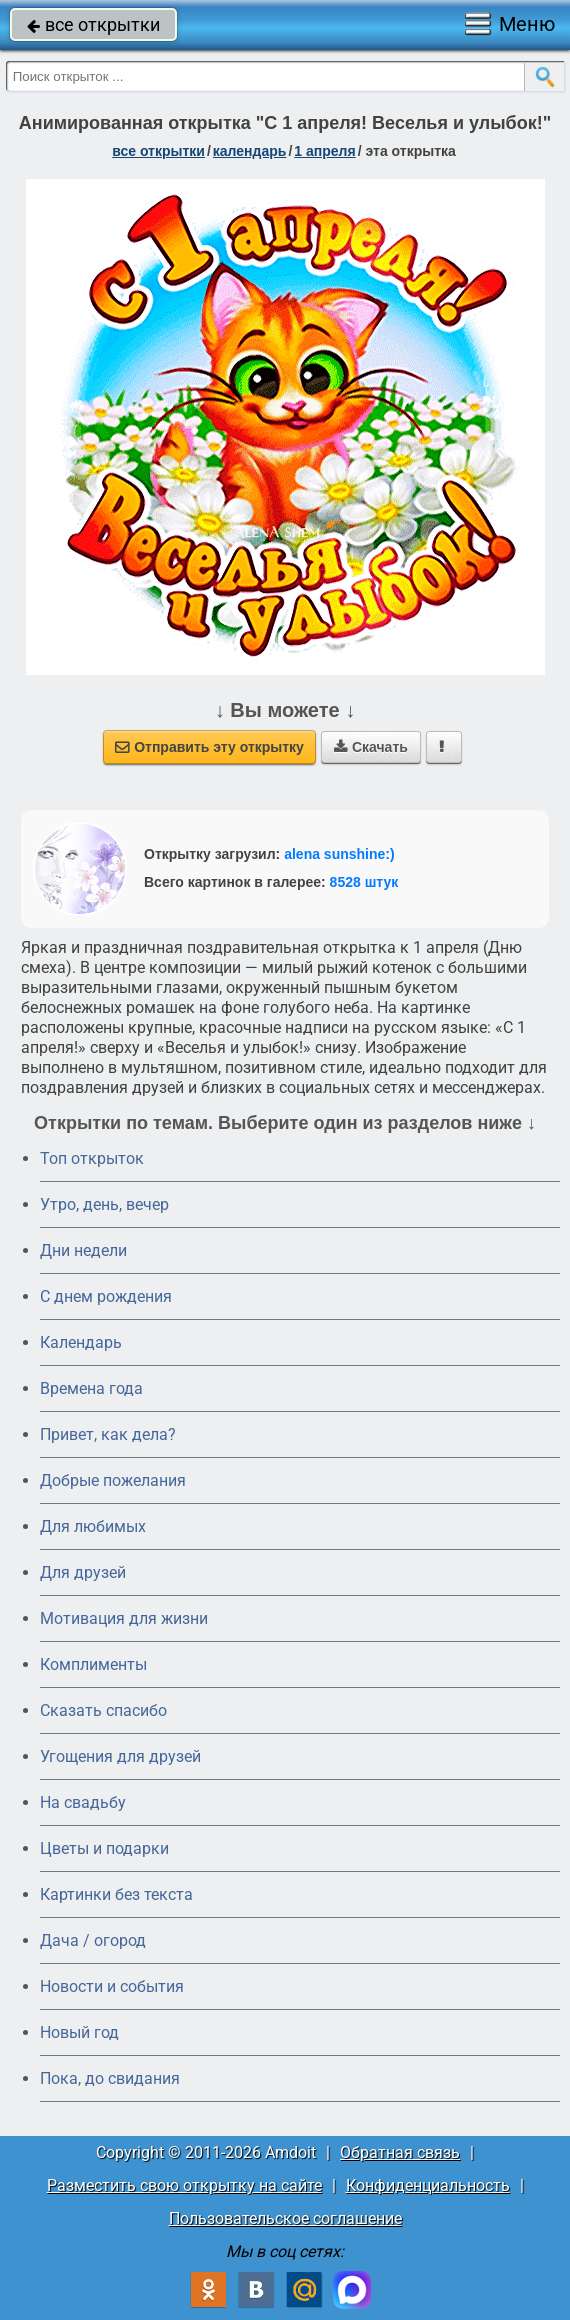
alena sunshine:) (339, 854)
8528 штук (364, 882)
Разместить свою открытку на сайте (184, 2185)
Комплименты (93, 1664)
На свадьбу (83, 1802)
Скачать (371, 747)
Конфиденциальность (428, 2185)
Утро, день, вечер (104, 1204)
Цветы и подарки (104, 1848)
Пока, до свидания (110, 2078)
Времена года (91, 1388)
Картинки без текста (116, 1894)
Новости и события (112, 1986)
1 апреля (324, 151)
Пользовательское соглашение (285, 2218)
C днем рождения (106, 1296)
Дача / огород (93, 1940)
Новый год (79, 2032)
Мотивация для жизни (124, 1618)
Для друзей (83, 1572)
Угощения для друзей (120, 1756)
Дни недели (83, 1250)
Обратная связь (400, 2152)
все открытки (93, 24)
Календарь (250, 151)
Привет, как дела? (108, 1434)
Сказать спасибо (103, 1710)
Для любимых (93, 1526)
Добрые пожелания (113, 1480)
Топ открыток (92, 1158)
